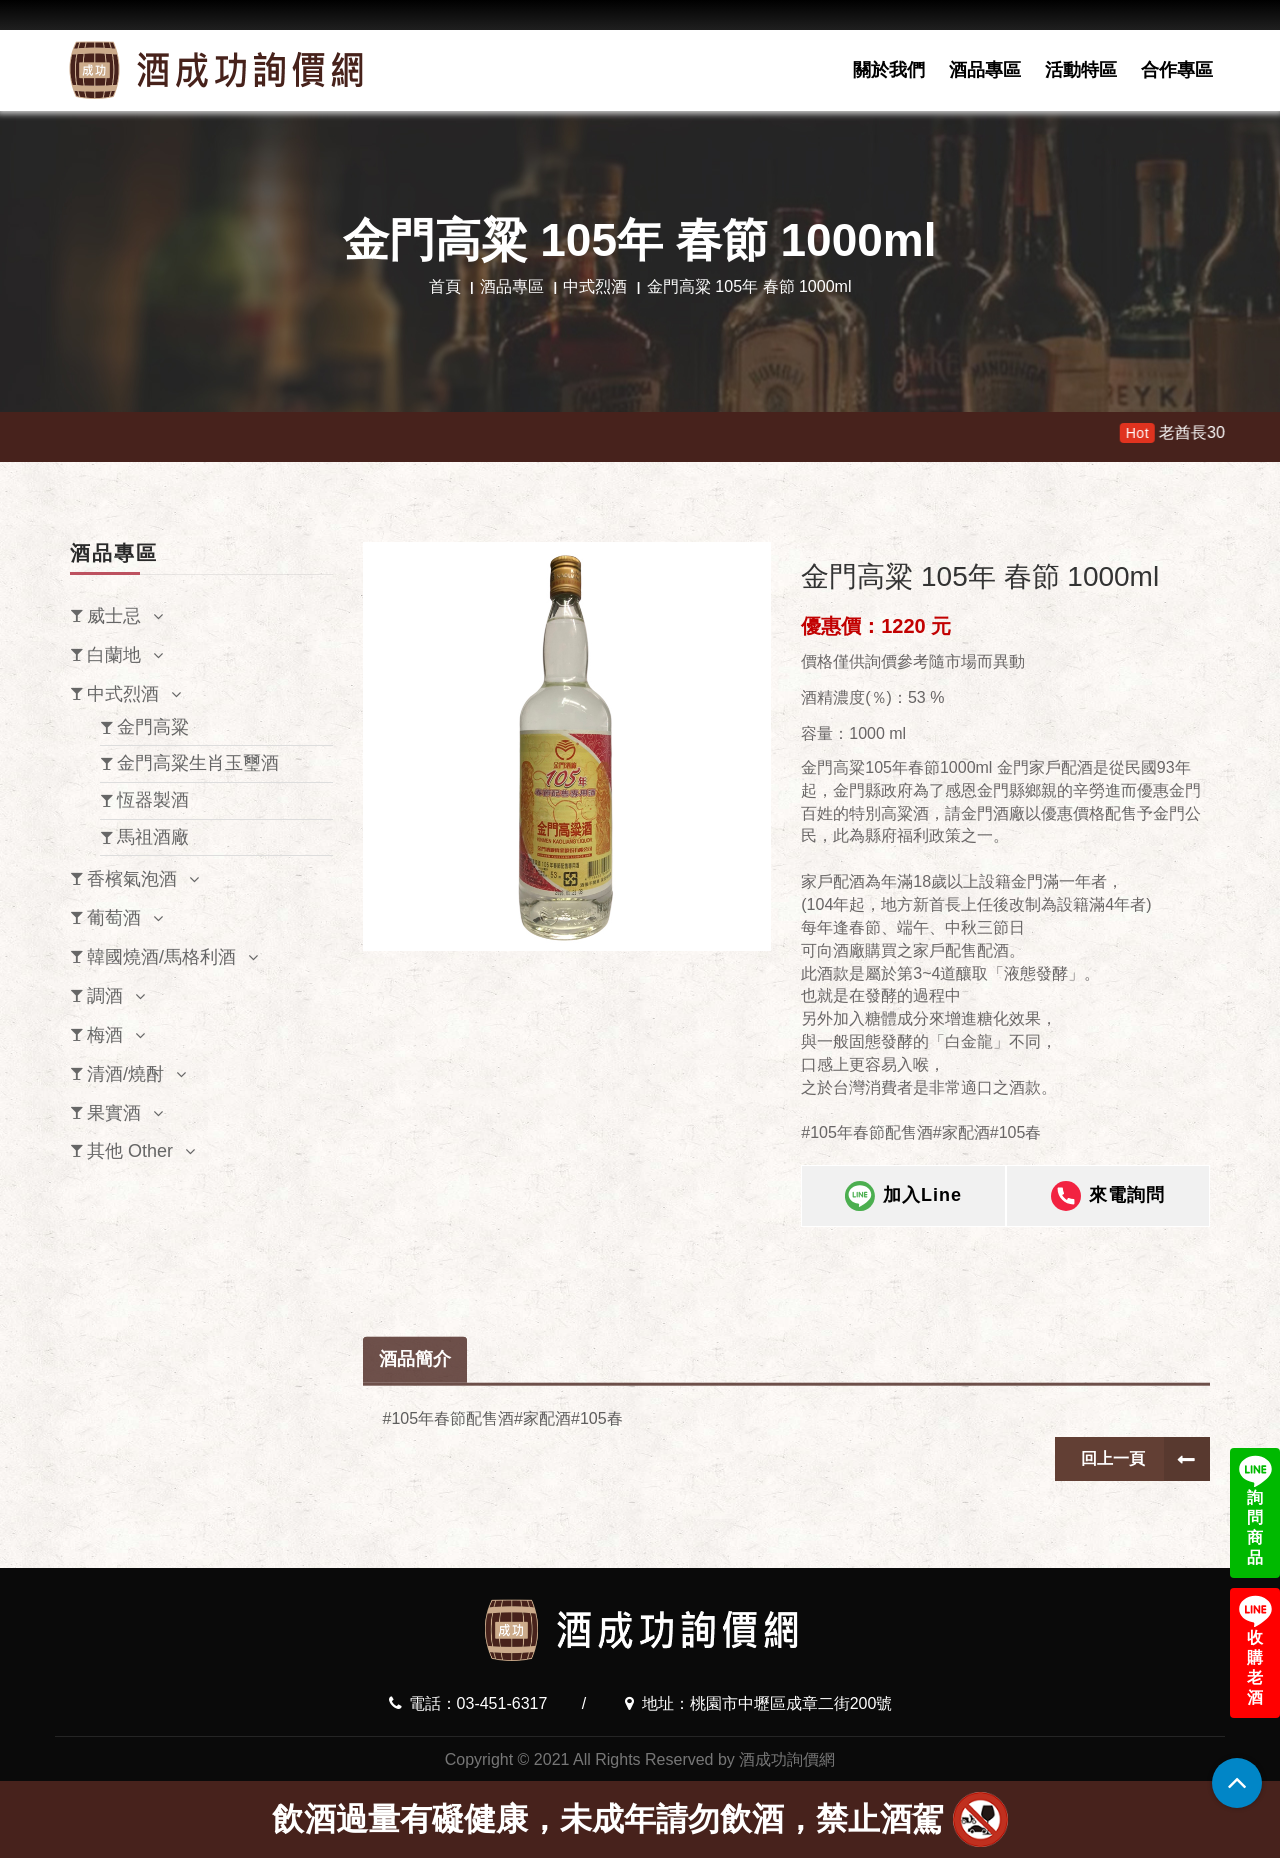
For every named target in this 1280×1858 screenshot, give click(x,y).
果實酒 (114, 1113)
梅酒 (105, 1035)
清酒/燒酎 (125, 1074)
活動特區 (1081, 70)
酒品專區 (985, 70)
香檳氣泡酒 (132, 879)
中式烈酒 (595, 286)
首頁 (445, 286)
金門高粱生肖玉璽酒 (198, 763)
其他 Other (130, 1151)
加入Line (903, 1200)
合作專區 (1177, 70)
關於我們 (889, 70)
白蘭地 (114, 655)
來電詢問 (1108, 1200)
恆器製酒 (153, 800)
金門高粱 (153, 727)
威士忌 (114, 616)
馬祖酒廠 (153, 837)
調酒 (105, 996)
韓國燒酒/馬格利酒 (161, 957)
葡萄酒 (114, 918)
